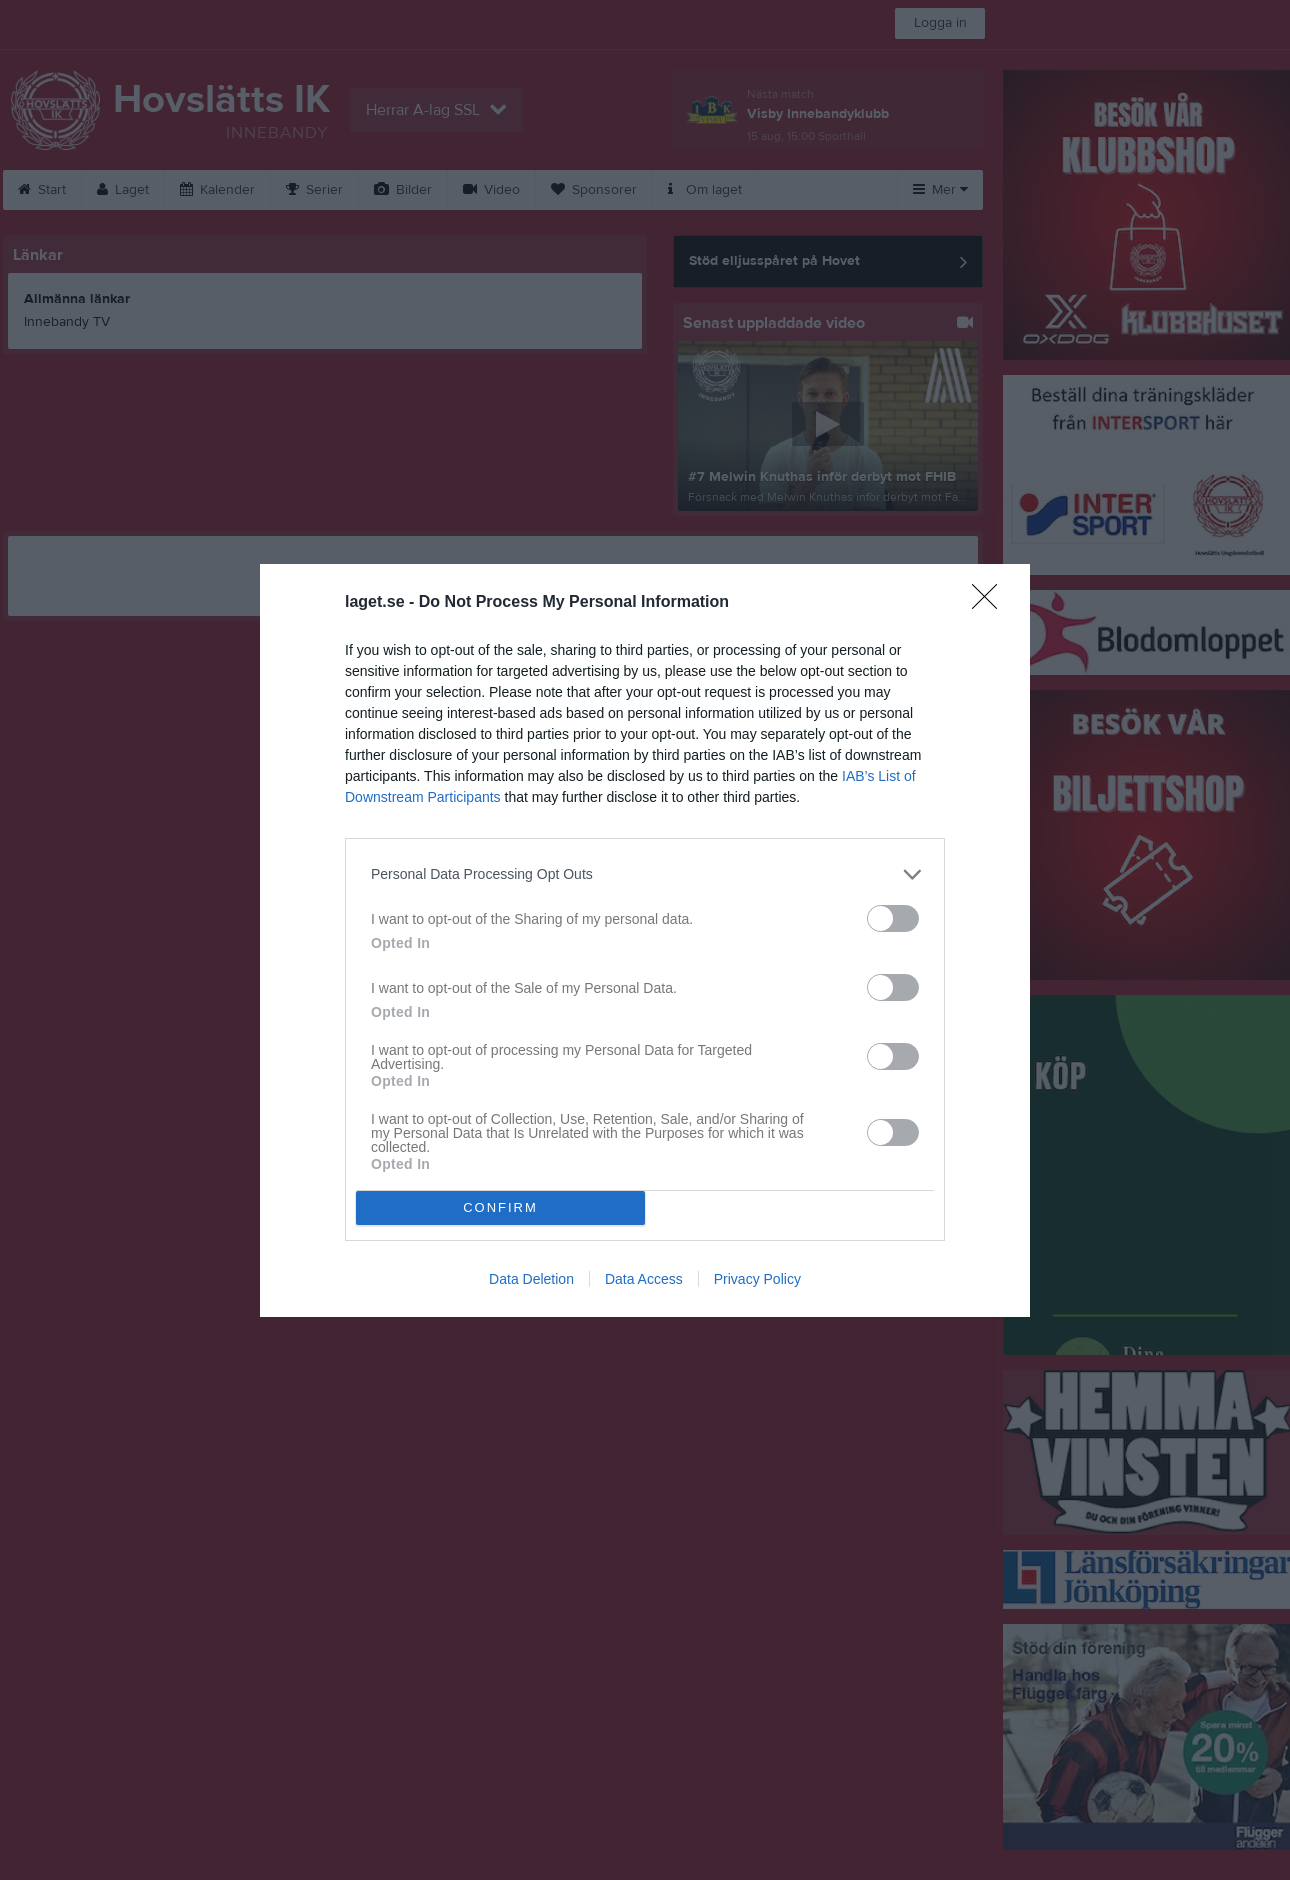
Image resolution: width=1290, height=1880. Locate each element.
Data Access (644, 1279)
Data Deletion (531, 1279)
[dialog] (645, 940)
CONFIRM (500, 1207)
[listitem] (645, 874)
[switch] (893, 918)
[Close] (991, 603)
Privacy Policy (757, 1279)
